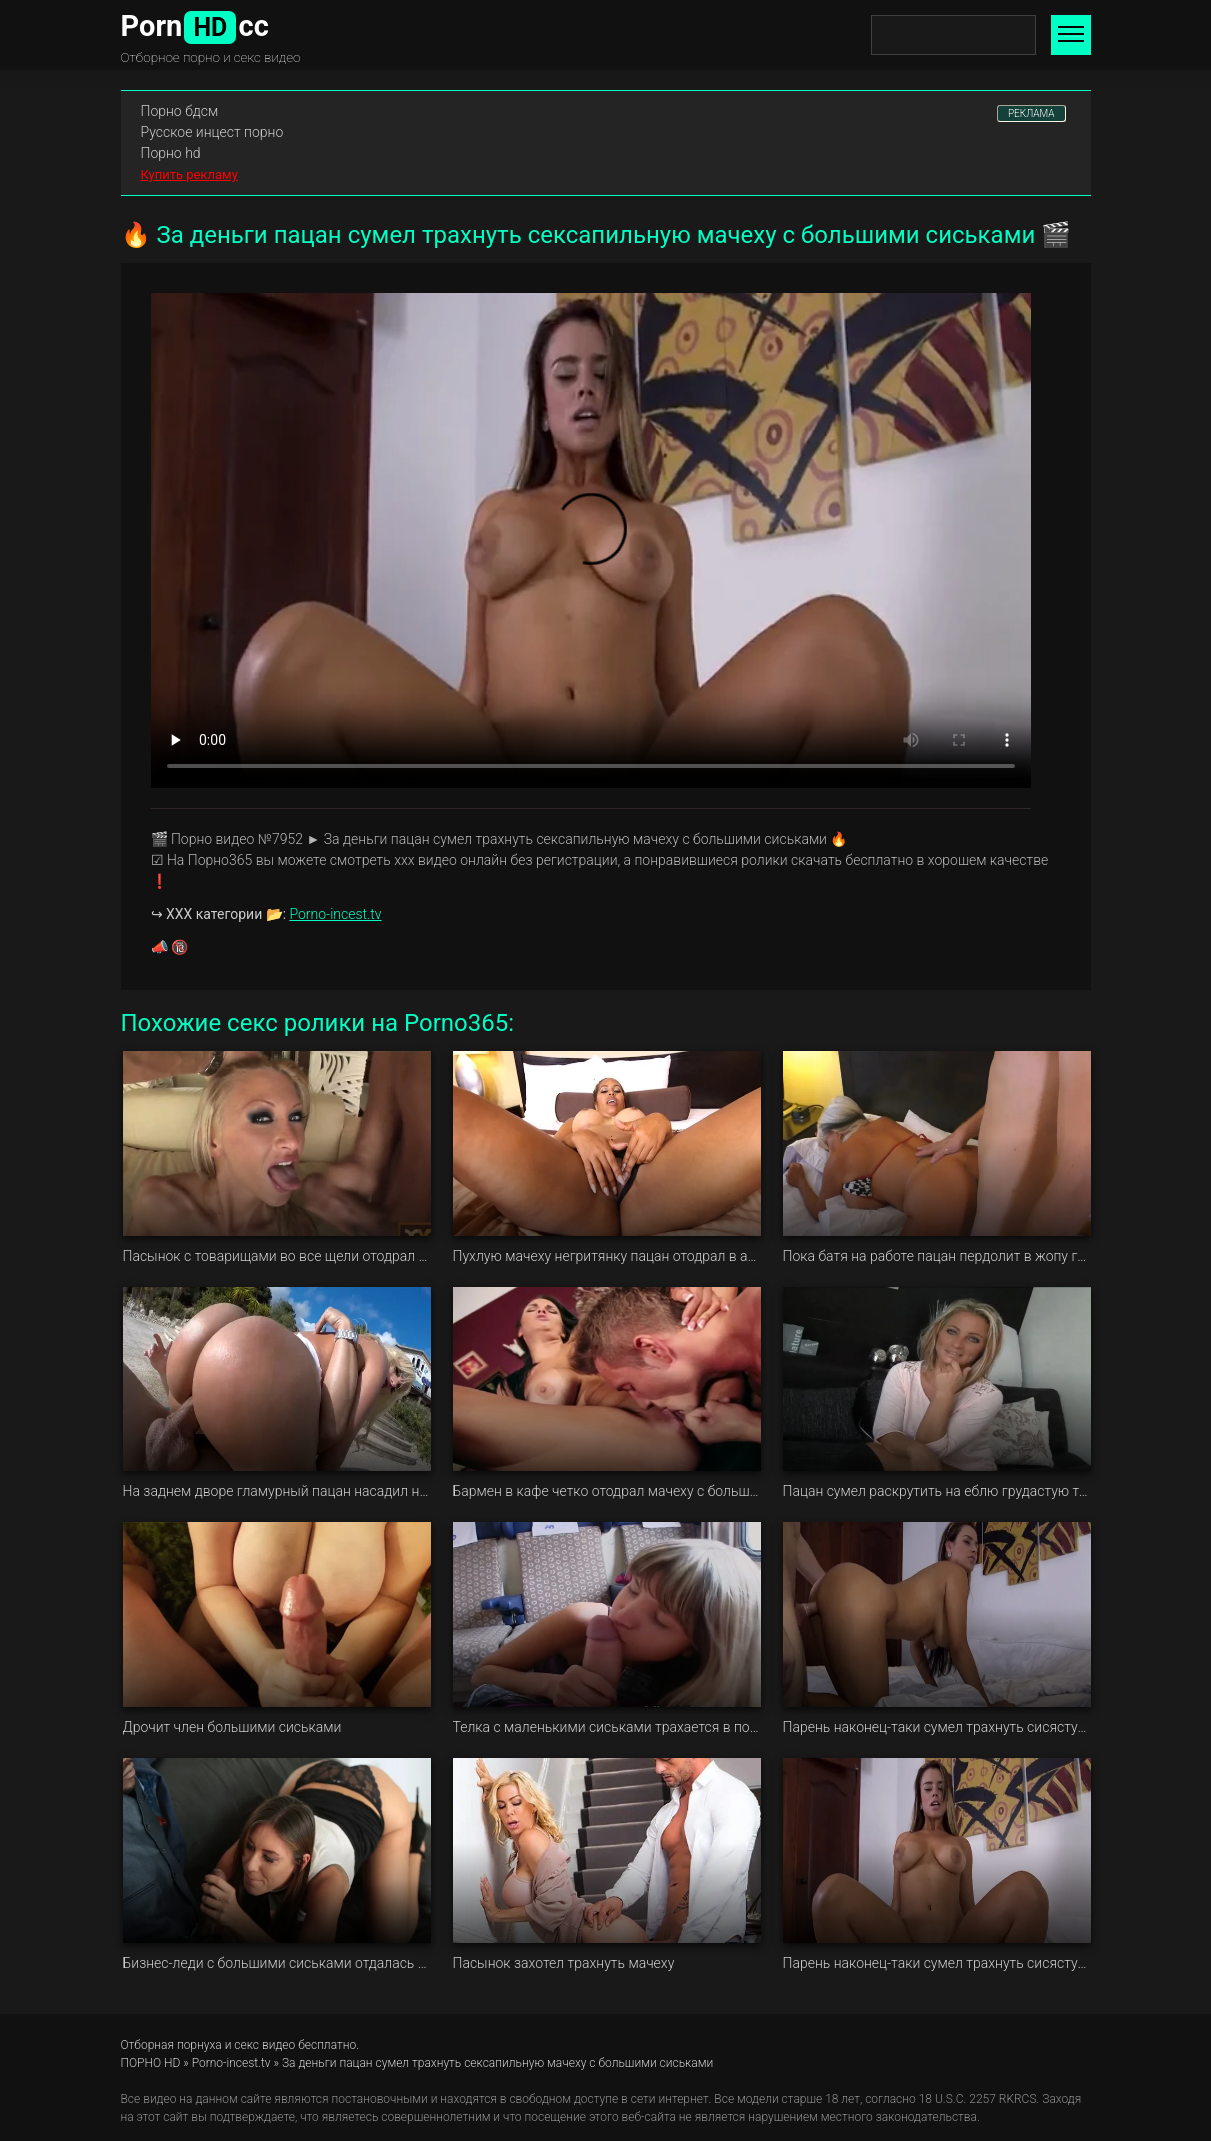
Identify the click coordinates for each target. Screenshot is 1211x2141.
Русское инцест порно (212, 132)
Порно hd (171, 153)
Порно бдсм (180, 111)
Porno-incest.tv (336, 914)
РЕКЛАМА (1031, 113)
